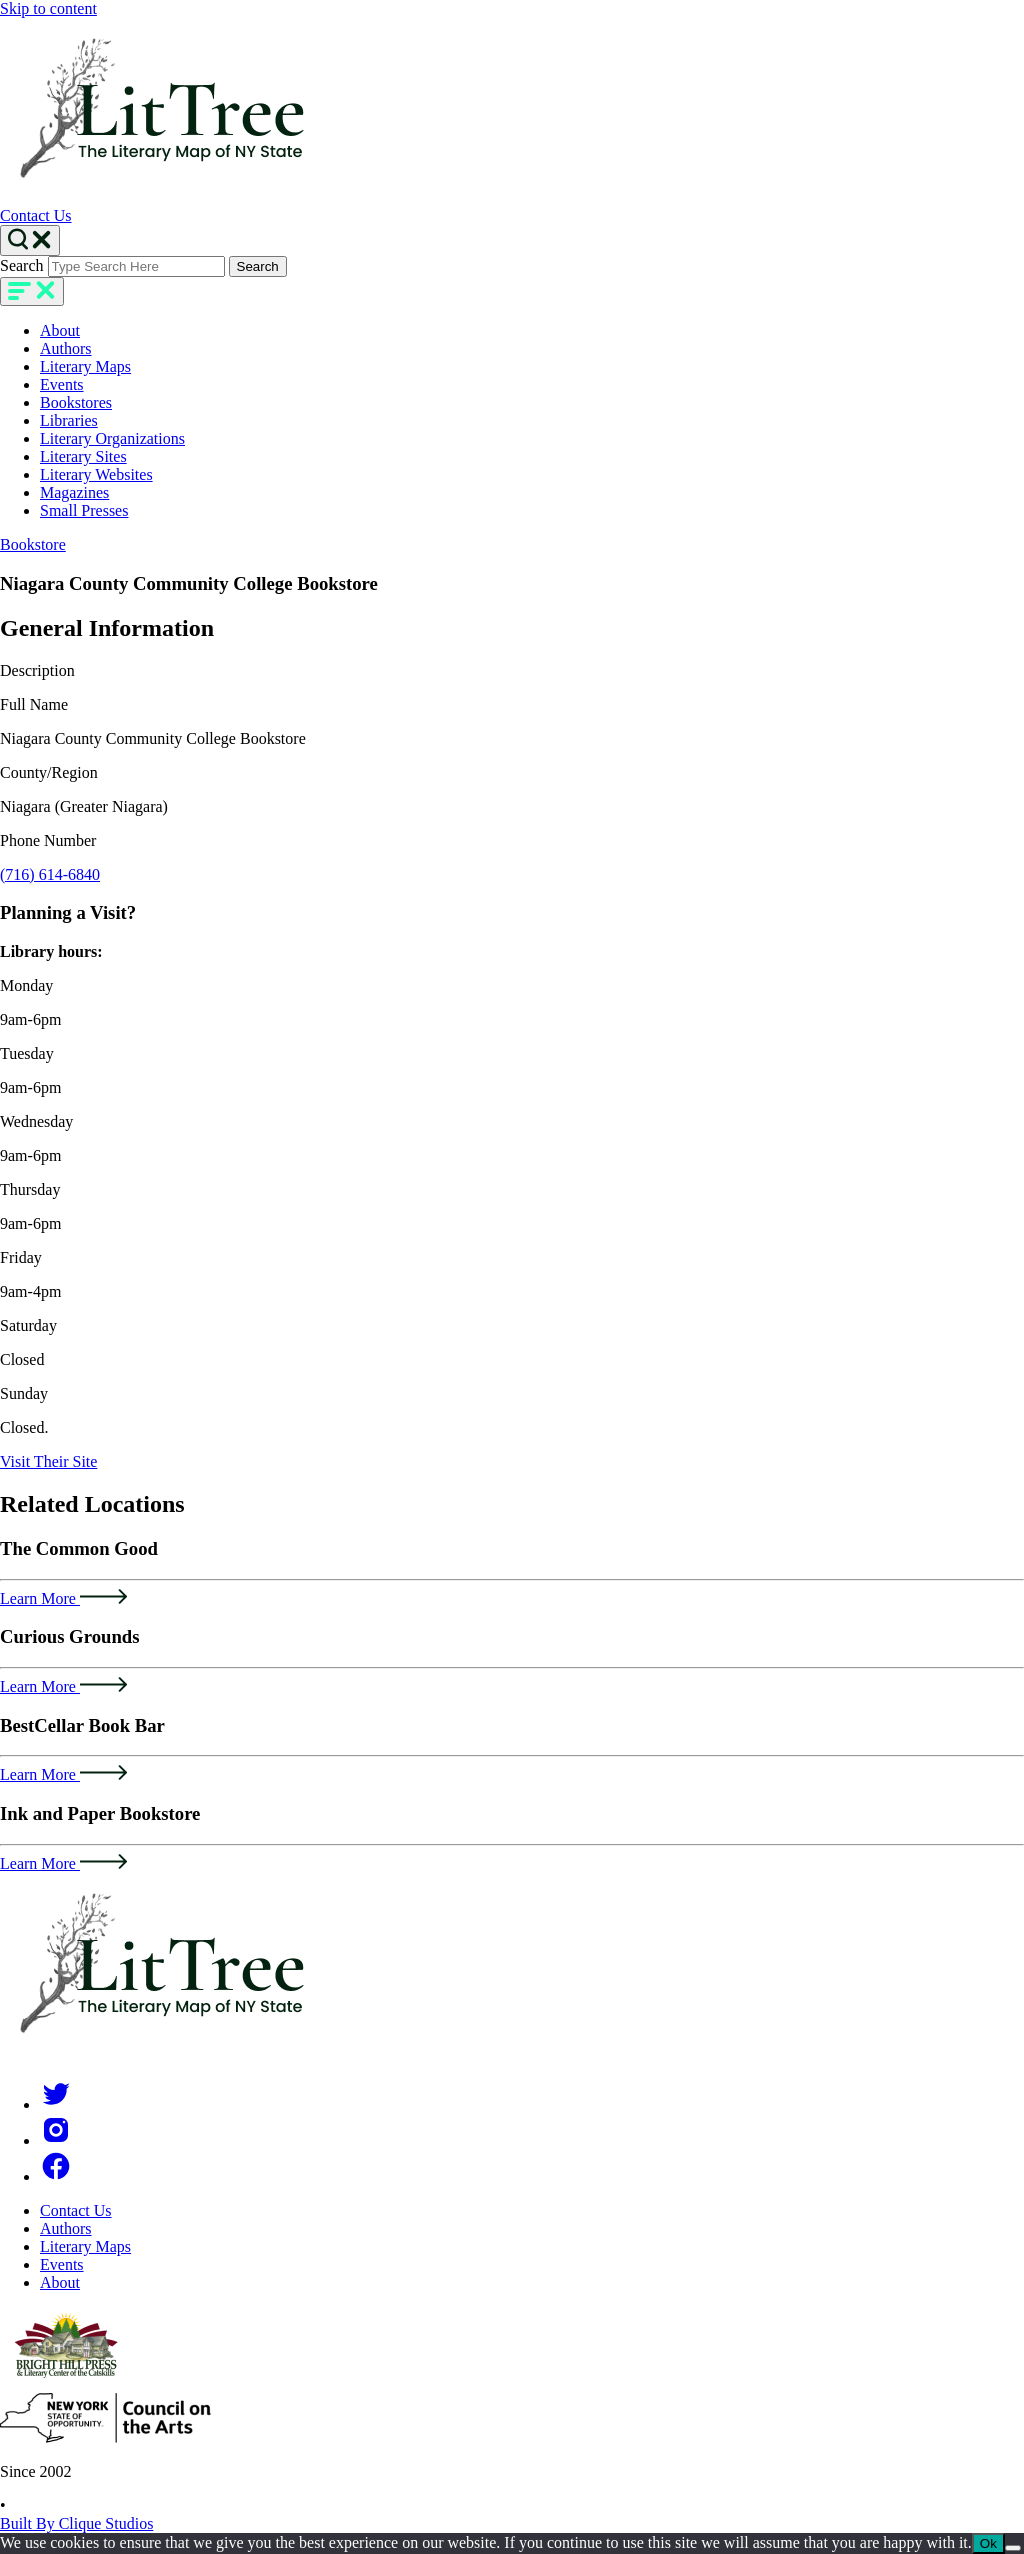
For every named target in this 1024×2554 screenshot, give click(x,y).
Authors (66, 348)
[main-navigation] (32, 291)
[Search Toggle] (30, 240)
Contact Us (36, 215)
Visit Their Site (48, 1461)
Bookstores (76, 402)
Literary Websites (96, 474)
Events (62, 384)
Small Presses (84, 510)
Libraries (69, 420)
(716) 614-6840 (50, 874)
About (60, 330)
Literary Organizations (112, 438)
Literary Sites (83, 456)
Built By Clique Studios (76, 2523)
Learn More (63, 1598)
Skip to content (48, 8)
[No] (1013, 2548)
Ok (988, 2543)
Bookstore (33, 544)
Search (22, 265)
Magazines (74, 492)
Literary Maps (85, 366)
